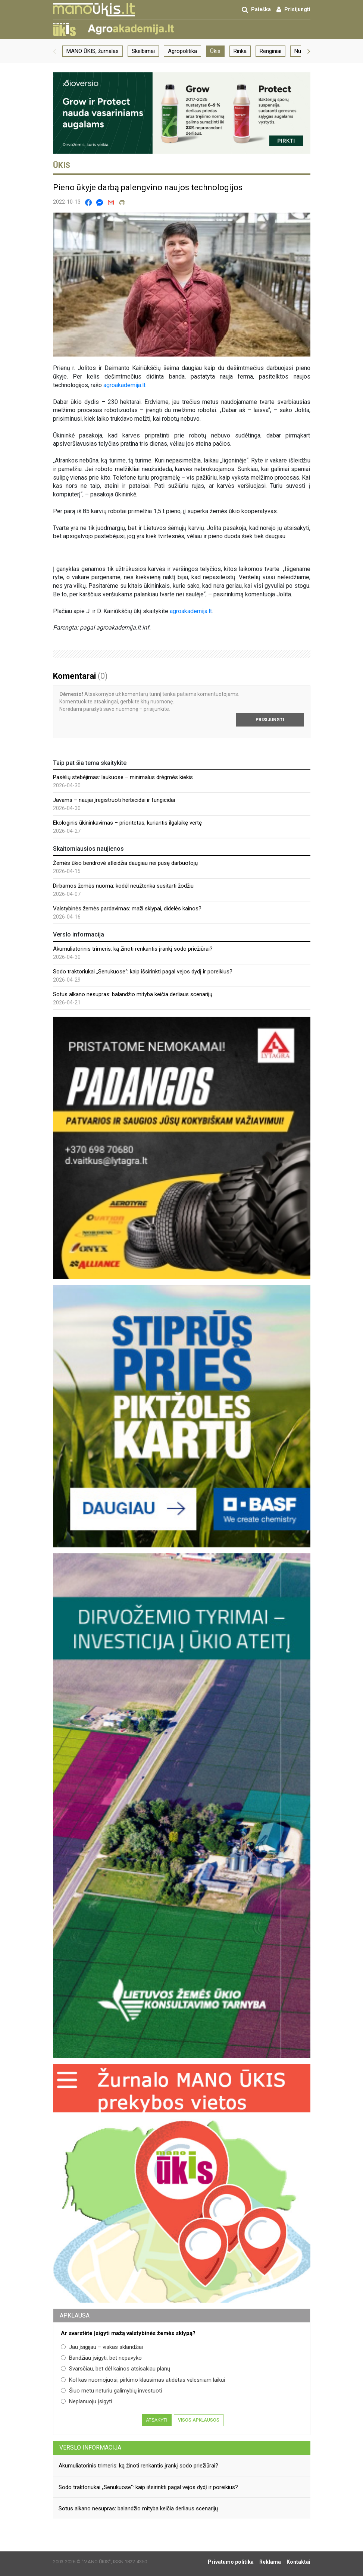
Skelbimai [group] (143, 51)
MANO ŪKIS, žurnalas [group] (92, 51)
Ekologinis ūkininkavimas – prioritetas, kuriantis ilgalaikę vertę (127, 822)
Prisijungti (270, 719)
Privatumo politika (231, 2562)
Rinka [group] (240, 51)
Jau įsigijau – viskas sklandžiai (102, 2347)
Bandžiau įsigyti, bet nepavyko (101, 2357)
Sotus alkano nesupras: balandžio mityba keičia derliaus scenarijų (132, 994)
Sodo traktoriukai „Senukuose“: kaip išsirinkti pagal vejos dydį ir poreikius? (142, 971)
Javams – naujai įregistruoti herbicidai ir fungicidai (114, 800)
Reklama (270, 2562)
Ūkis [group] (215, 51)
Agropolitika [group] (182, 51)
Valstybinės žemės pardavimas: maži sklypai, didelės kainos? (127, 908)
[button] (54, 51)
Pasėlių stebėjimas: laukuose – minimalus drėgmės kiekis (123, 777)
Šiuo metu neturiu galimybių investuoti (111, 2390)
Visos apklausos (198, 2420)
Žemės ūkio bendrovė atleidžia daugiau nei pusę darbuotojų (125, 863)
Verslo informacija (90, 2447)
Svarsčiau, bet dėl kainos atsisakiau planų (115, 2368)
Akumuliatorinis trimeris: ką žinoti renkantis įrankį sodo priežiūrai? (133, 948)
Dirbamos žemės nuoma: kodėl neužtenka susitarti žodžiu (123, 885)
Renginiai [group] (270, 51)
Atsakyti (156, 2420)
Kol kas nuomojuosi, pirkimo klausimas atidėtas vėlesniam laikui (143, 2379)
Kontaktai (298, 2562)
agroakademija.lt (124, 385)
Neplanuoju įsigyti (86, 2401)
